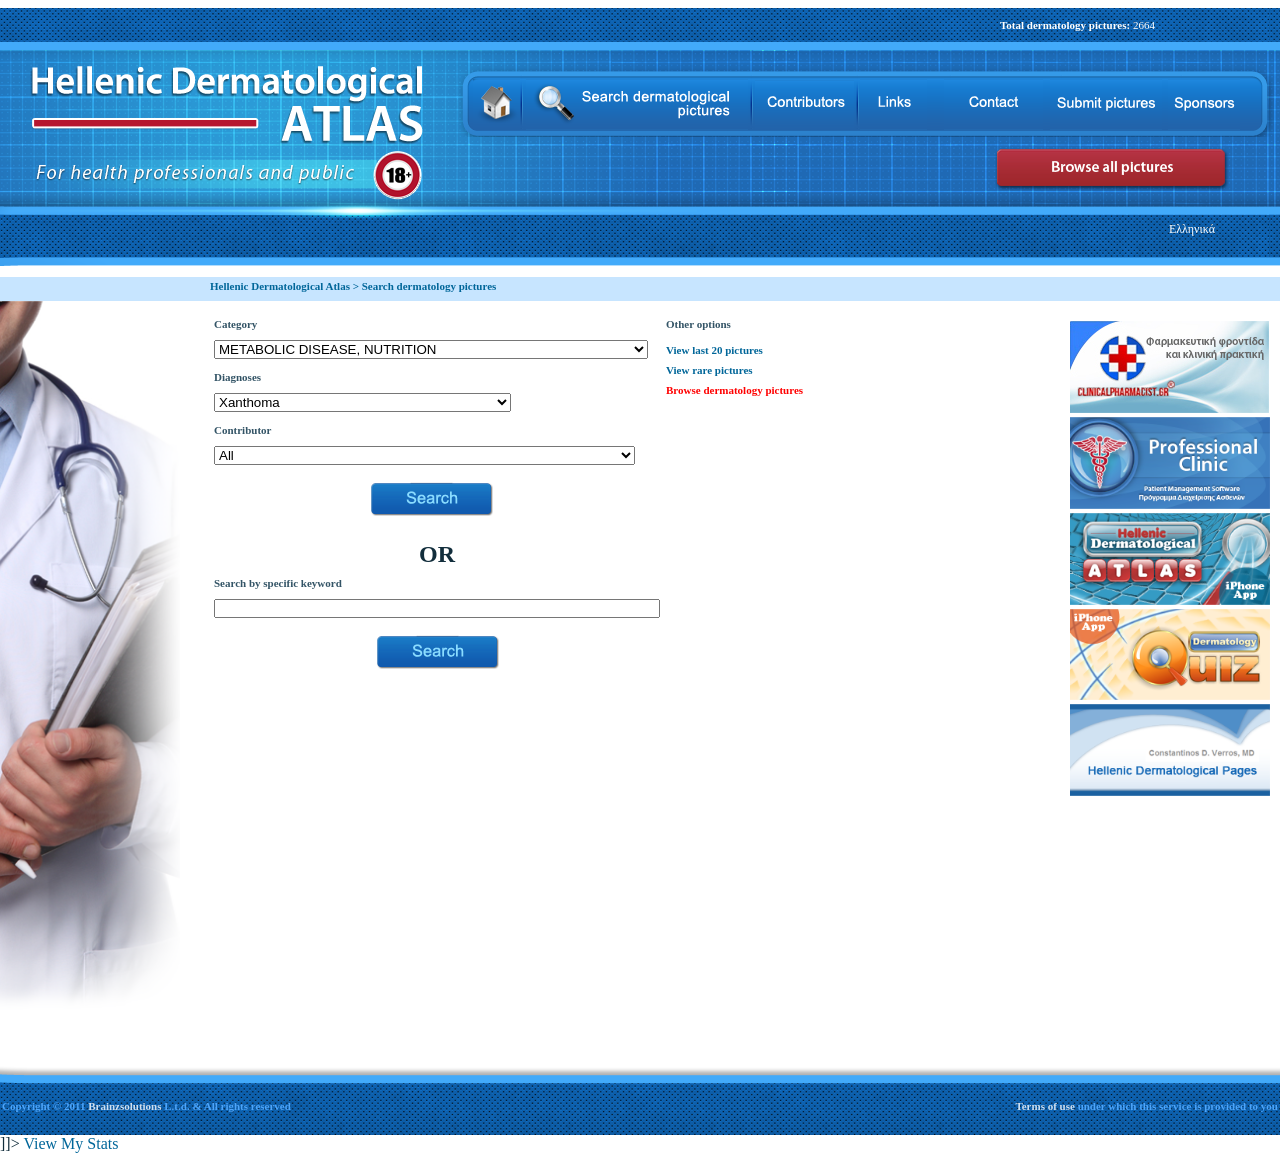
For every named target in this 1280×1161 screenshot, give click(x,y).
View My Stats (70, 1143)
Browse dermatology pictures (734, 390)
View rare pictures (709, 370)
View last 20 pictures (714, 350)
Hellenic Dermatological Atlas (280, 286)
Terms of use (1046, 1106)
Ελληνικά (1192, 229)
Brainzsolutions (124, 1106)
